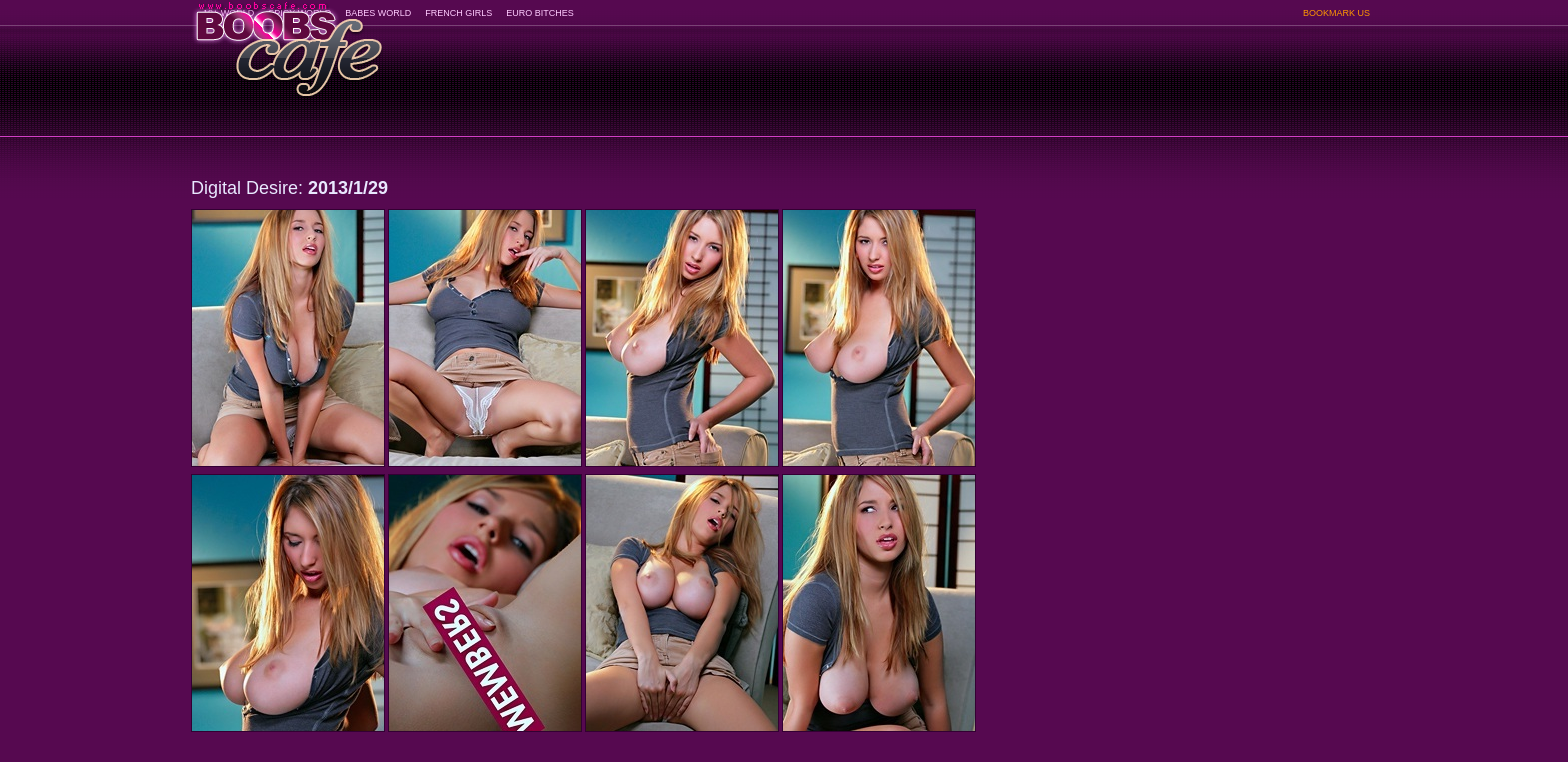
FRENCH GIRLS (458, 13)
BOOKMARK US (1336, 13)
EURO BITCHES (540, 13)
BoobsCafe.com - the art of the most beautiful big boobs (287, 42)
